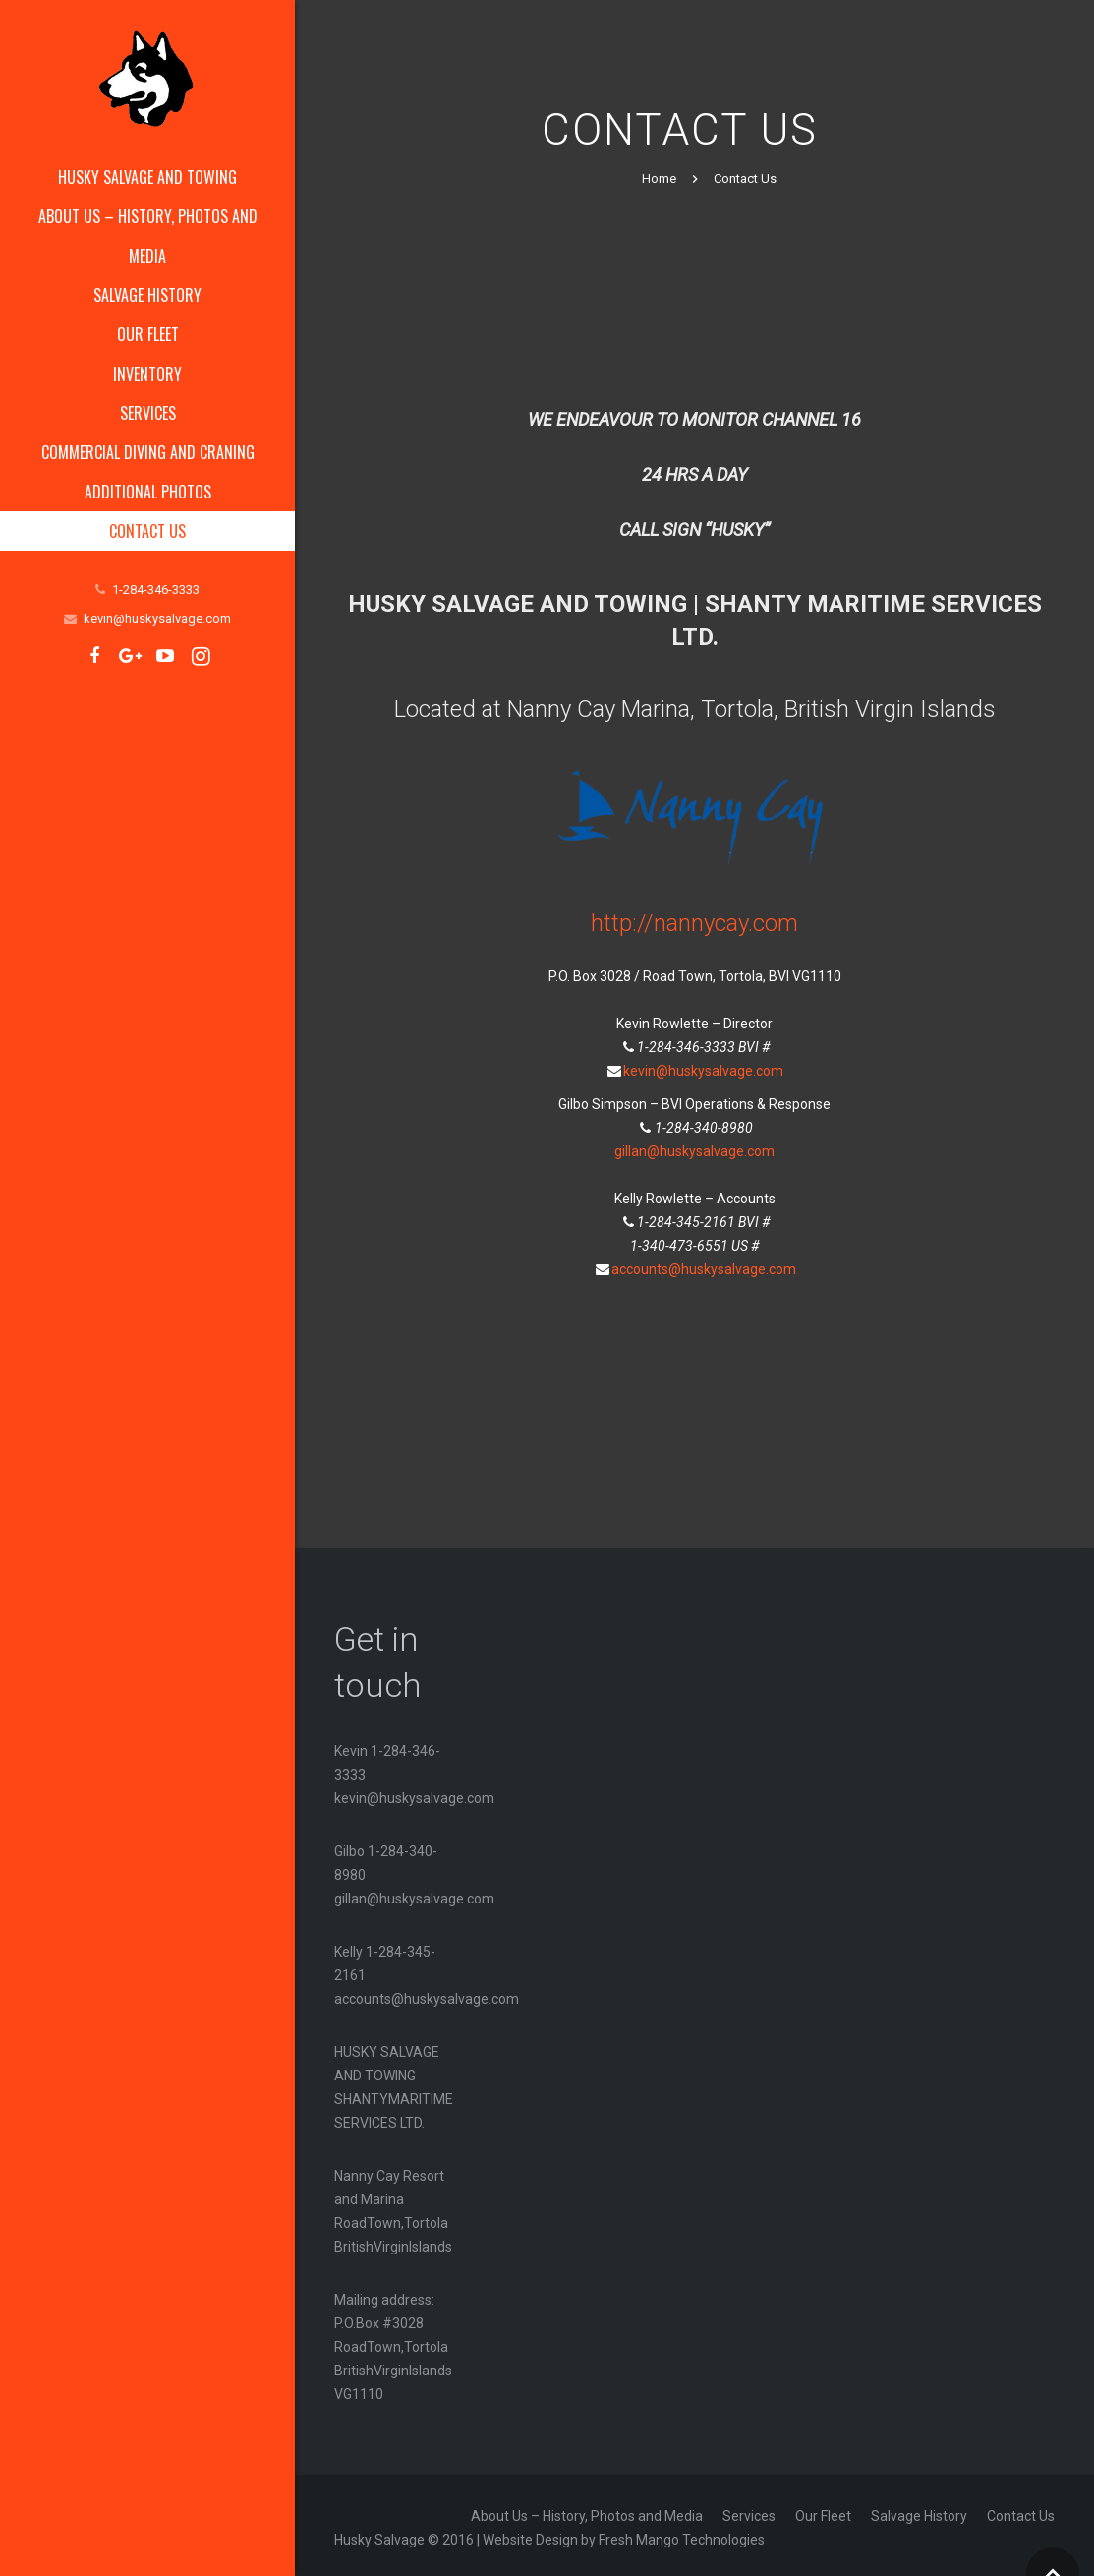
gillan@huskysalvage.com (694, 1145)
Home (659, 173)
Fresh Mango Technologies (682, 2535)
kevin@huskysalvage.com (157, 619)
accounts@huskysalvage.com (703, 1263)
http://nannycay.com (694, 918)
